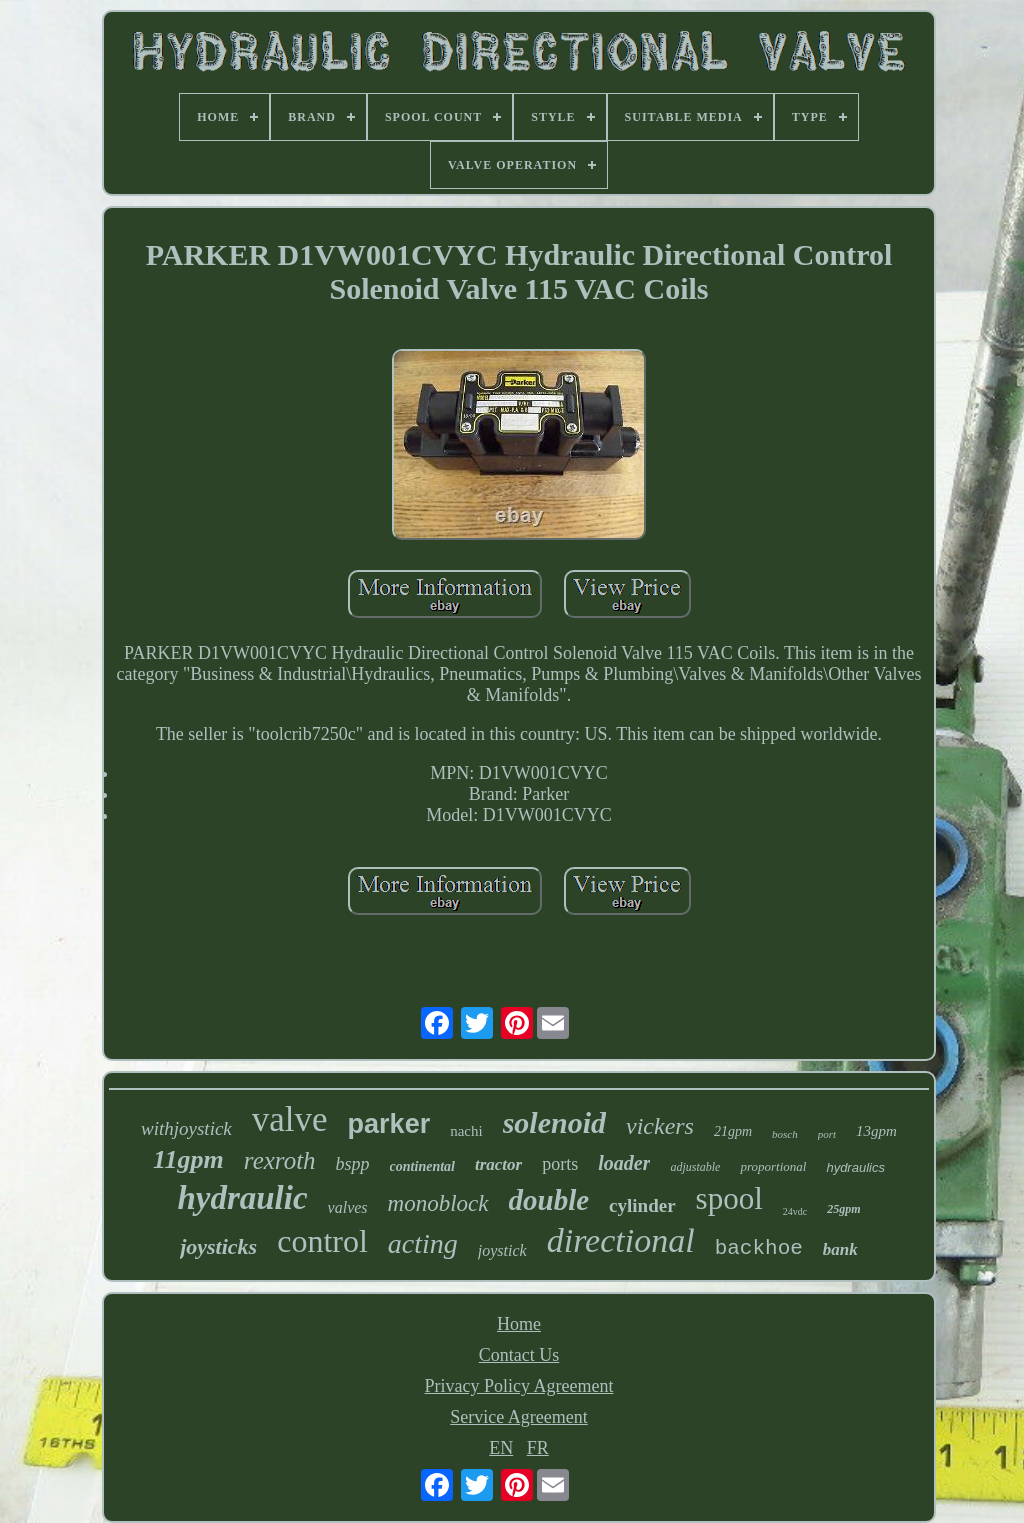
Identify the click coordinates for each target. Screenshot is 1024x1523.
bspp (353, 1164)
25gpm (843, 1209)
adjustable (695, 1167)
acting (423, 1243)
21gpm (733, 1131)
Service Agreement (518, 1417)
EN (501, 1448)
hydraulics (855, 1167)
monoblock (438, 1203)
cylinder (642, 1205)
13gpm (876, 1131)
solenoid (554, 1122)
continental (422, 1166)
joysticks (218, 1246)
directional (621, 1240)
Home (519, 1324)
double (549, 1200)
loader (624, 1163)
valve (290, 1119)
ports (560, 1164)
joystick (502, 1250)
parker (389, 1124)
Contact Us (519, 1355)
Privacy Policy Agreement (519, 1386)
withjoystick (186, 1128)
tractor (498, 1164)
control (322, 1241)
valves (348, 1207)
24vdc (795, 1211)
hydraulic (242, 1198)
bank (840, 1249)
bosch (785, 1134)
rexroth (280, 1160)
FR (538, 1448)
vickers (660, 1126)
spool (729, 1198)
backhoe (759, 1248)
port (827, 1134)
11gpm (188, 1159)
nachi (466, 1131)
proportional (773, 1166)
